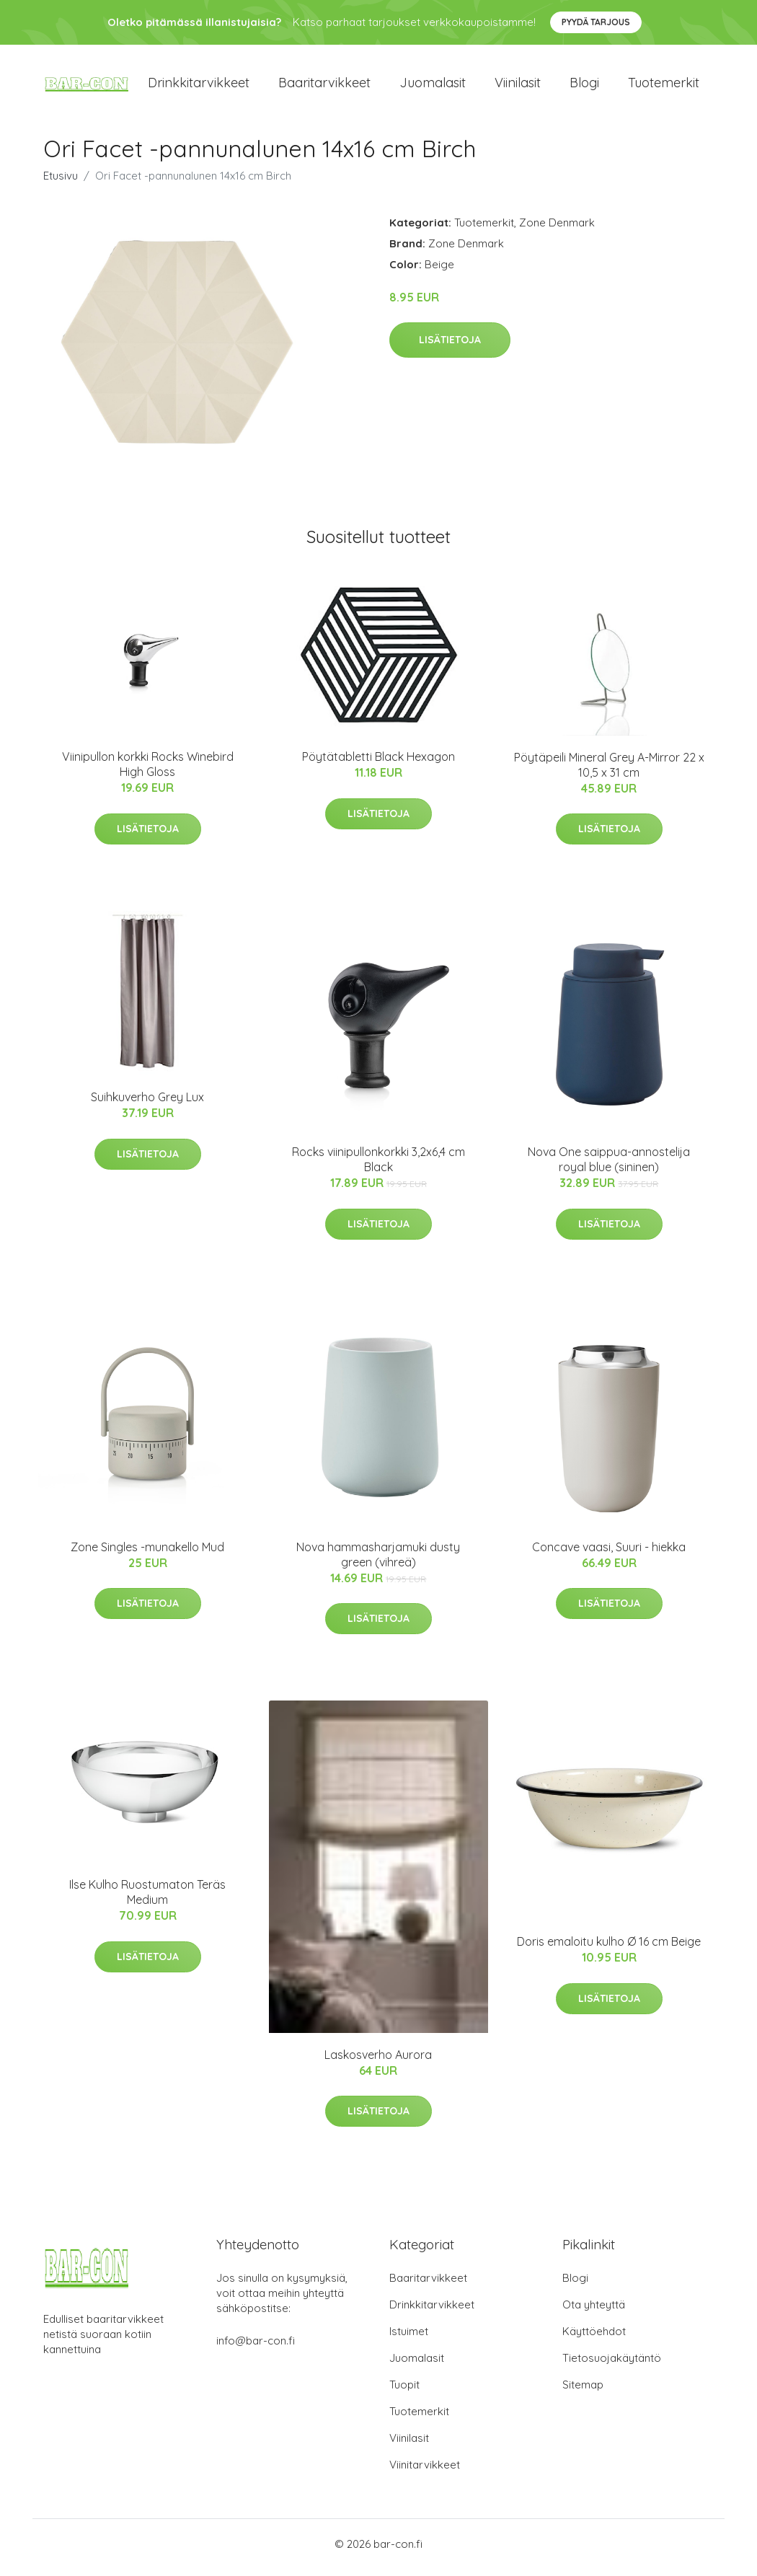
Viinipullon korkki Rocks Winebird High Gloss (148, 772)
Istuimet (408, 2338)
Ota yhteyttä (593, 2312)
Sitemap (582, 2392)
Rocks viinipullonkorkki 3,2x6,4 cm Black (378, 1167)
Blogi (584, 86)
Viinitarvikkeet (424, 2472)
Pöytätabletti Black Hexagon (378, 764)
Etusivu (60, 183)
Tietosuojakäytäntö (611, 2365)
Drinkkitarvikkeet (198, 86)
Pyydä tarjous (596, 22)
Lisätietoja (450, 347)
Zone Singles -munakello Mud (147, 1554)
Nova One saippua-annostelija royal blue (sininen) (609, 1167)
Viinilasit (518, 86)
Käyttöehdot (594, 2338)
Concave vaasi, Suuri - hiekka (609, 1554)
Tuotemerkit (663, 86)
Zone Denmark (557, 230)
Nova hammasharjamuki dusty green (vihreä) (378, 1561)
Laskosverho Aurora (378, 2062)
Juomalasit (432, 86)
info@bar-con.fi (255, 2348)
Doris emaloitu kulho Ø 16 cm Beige (609, 1949)
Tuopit (404, 2392)
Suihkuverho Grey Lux (147, 1105)
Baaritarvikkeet (324, 86)
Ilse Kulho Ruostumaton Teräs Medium (147, 1900)
